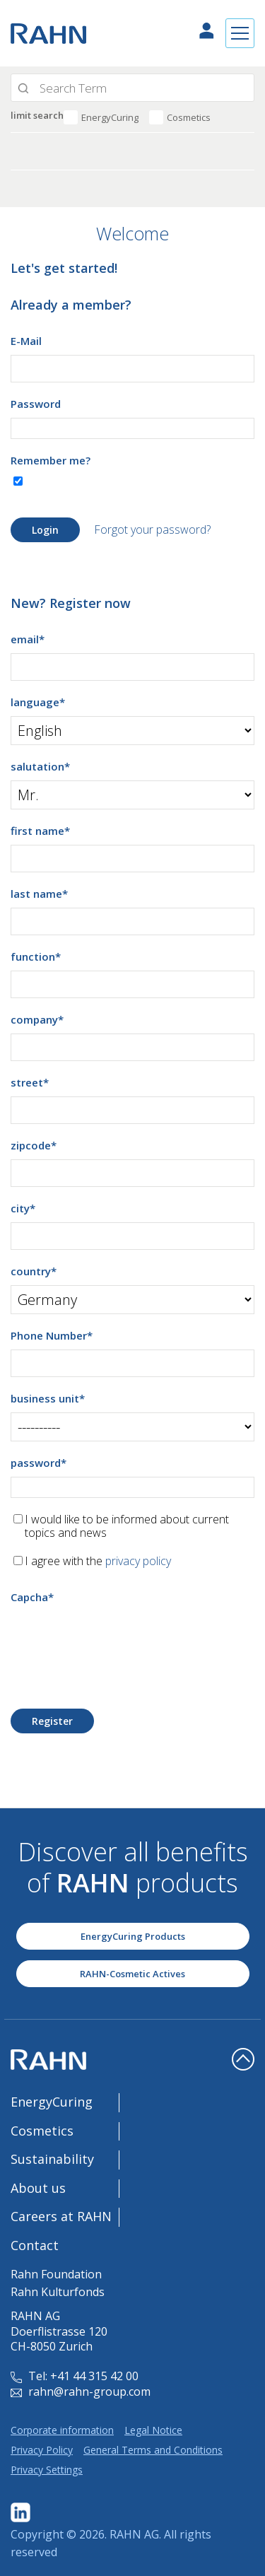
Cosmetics (189, 117)
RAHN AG (134, 2534)
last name (39, 893)
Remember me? (50, 460)
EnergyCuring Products (133, 1936)
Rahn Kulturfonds (58, 2292)
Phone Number (52, 1335)
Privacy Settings (47, 2469)
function (36, 956)
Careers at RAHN (61, 2216)
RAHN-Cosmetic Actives (132, 1973)
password (38, 1463)
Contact (35, 2245)
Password (36, 404)
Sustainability (52, 2158)
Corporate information (62, 2430)
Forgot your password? (152, 529)
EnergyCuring (110, 117)
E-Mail (26, 341)
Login (45, 530)
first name (40, 831)
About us (38, 2187)
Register (52, 1721)
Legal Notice (153, 2430)
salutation (40, 766)
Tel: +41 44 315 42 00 (75, 2376)
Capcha (32, 1597)
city (23, 1208)
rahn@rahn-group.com (81, 2391)
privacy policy (138, 1561)
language (38, 702)
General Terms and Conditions (153, 2450)
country (34, 1271)
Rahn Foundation (56, 2274)
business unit (48, 1398)
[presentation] (118, 1638)
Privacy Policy (42, 2450)
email (28, 639)
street (30, 1082)
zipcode (34, 1145)
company (37, 1019)
